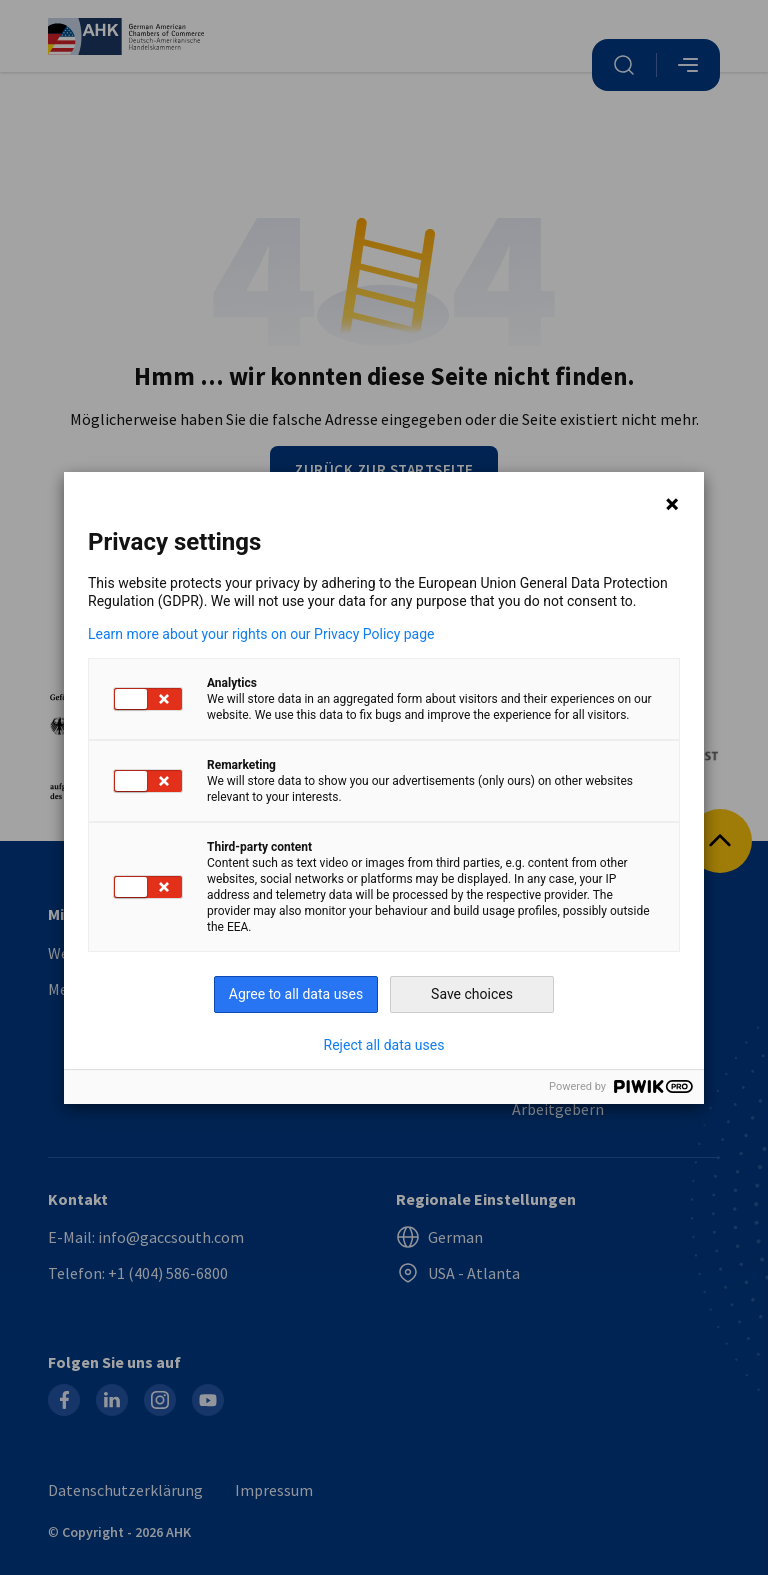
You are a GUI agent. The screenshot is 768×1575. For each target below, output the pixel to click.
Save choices (472, 994)
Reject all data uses (384, 1045)
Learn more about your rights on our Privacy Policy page (261, 634)
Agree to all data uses (296, 994)
